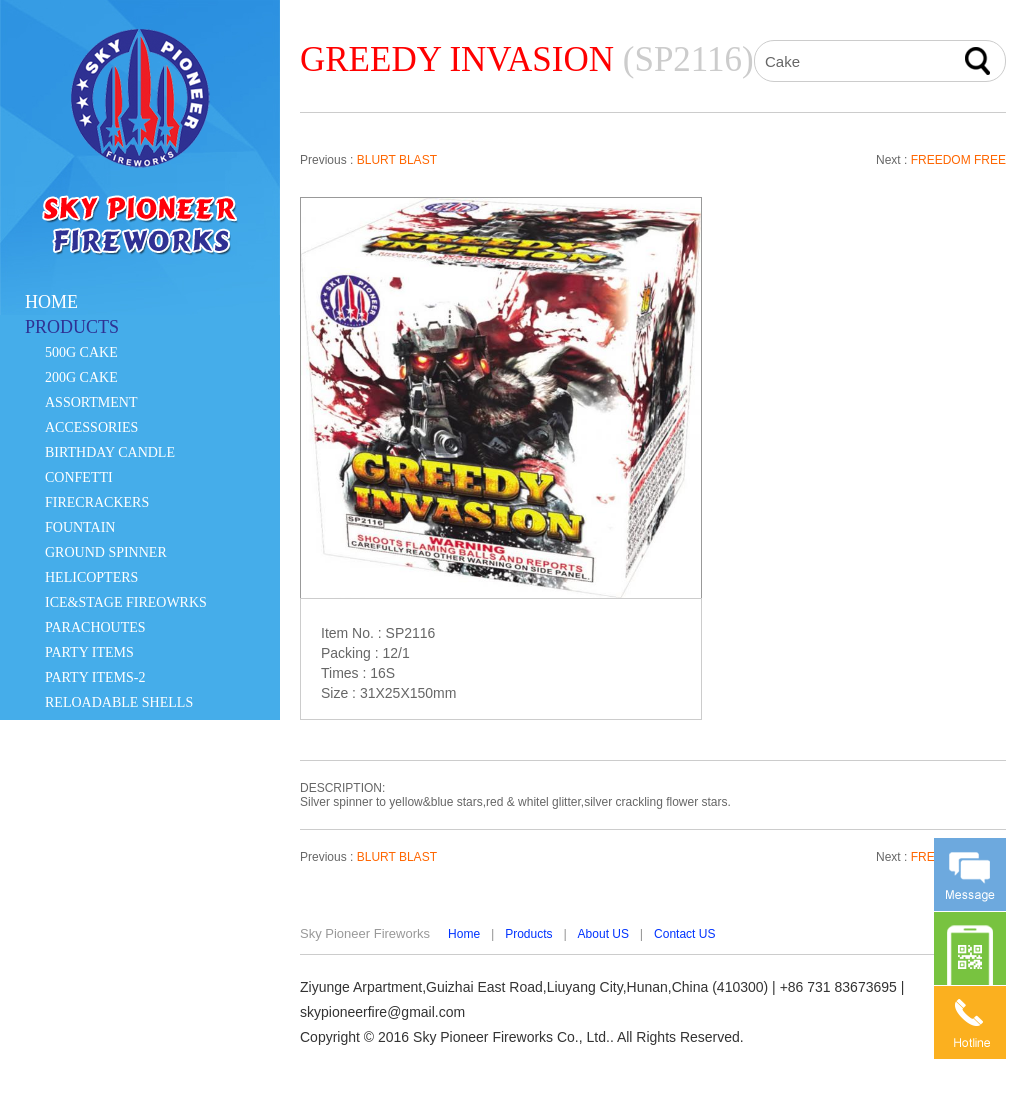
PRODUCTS (72, 327)
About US (603, 934)
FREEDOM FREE (958, 160)
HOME (51, 302)
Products (528, 934)
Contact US (684, 934)
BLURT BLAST (397, 160)
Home (464, 934)
